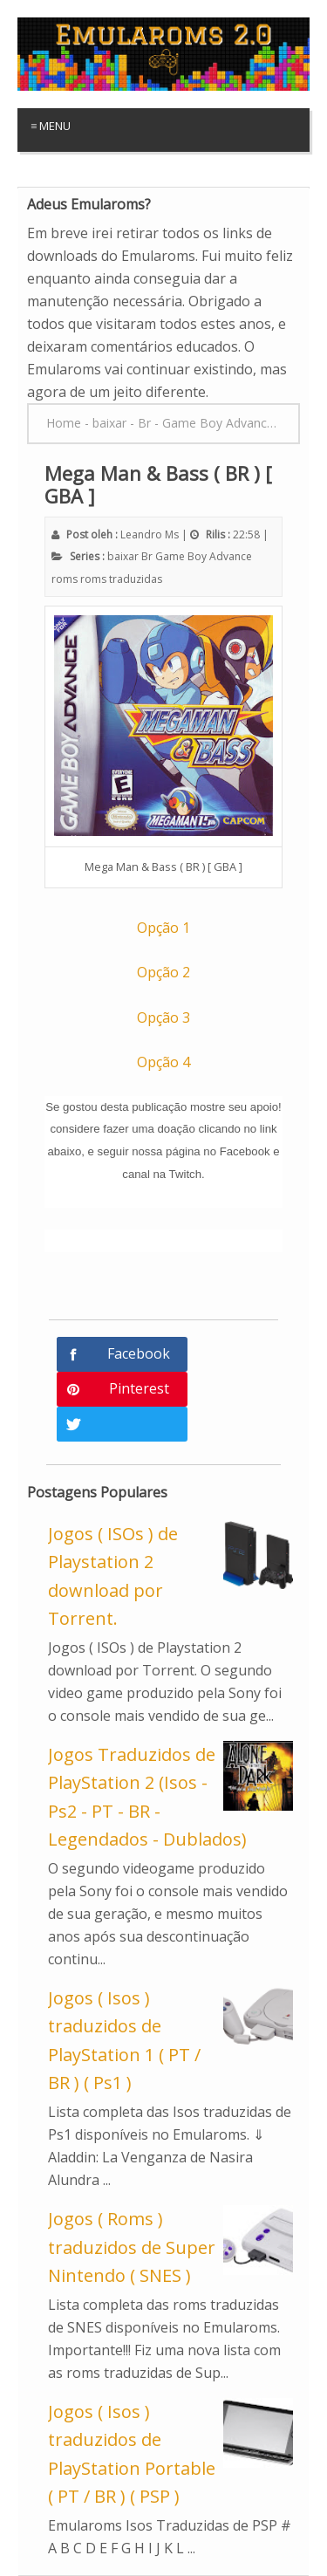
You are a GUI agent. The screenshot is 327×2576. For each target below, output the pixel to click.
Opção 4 (163, 1062)
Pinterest (139, 1388)
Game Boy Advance (203, 556)
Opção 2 (163, 972)
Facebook (138, 1353)
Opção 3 (163, 1017)
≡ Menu (51, 126)
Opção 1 (163, 927)
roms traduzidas (121, 579)
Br (147, 556)
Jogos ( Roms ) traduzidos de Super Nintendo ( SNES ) (131, 2247)
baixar (123, 556)
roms (64, 579)
